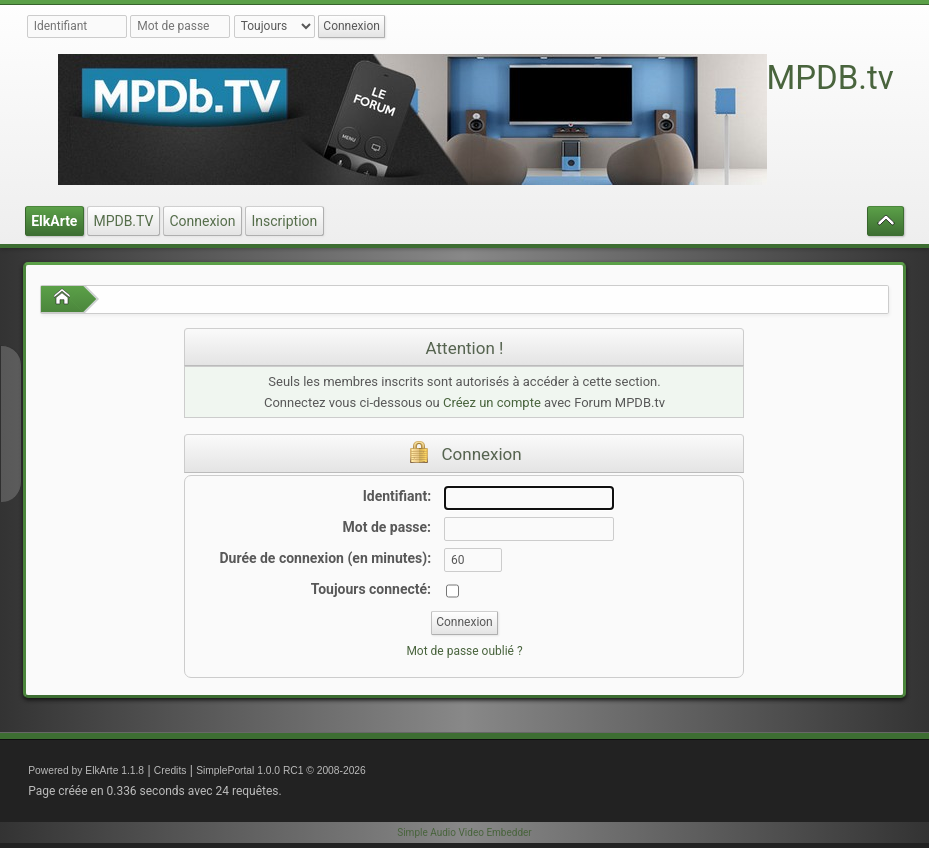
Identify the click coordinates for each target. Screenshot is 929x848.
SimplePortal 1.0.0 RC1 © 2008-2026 (281, 770)
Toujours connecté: (371, 589)
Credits (170, 770)
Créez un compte (492, 402)
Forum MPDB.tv (778, 77)
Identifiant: (397, 496)
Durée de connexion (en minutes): (325, 558)
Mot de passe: (387, 527)
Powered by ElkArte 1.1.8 (86, 770)
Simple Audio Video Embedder (464, 832)
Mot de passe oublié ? (464, 651)
